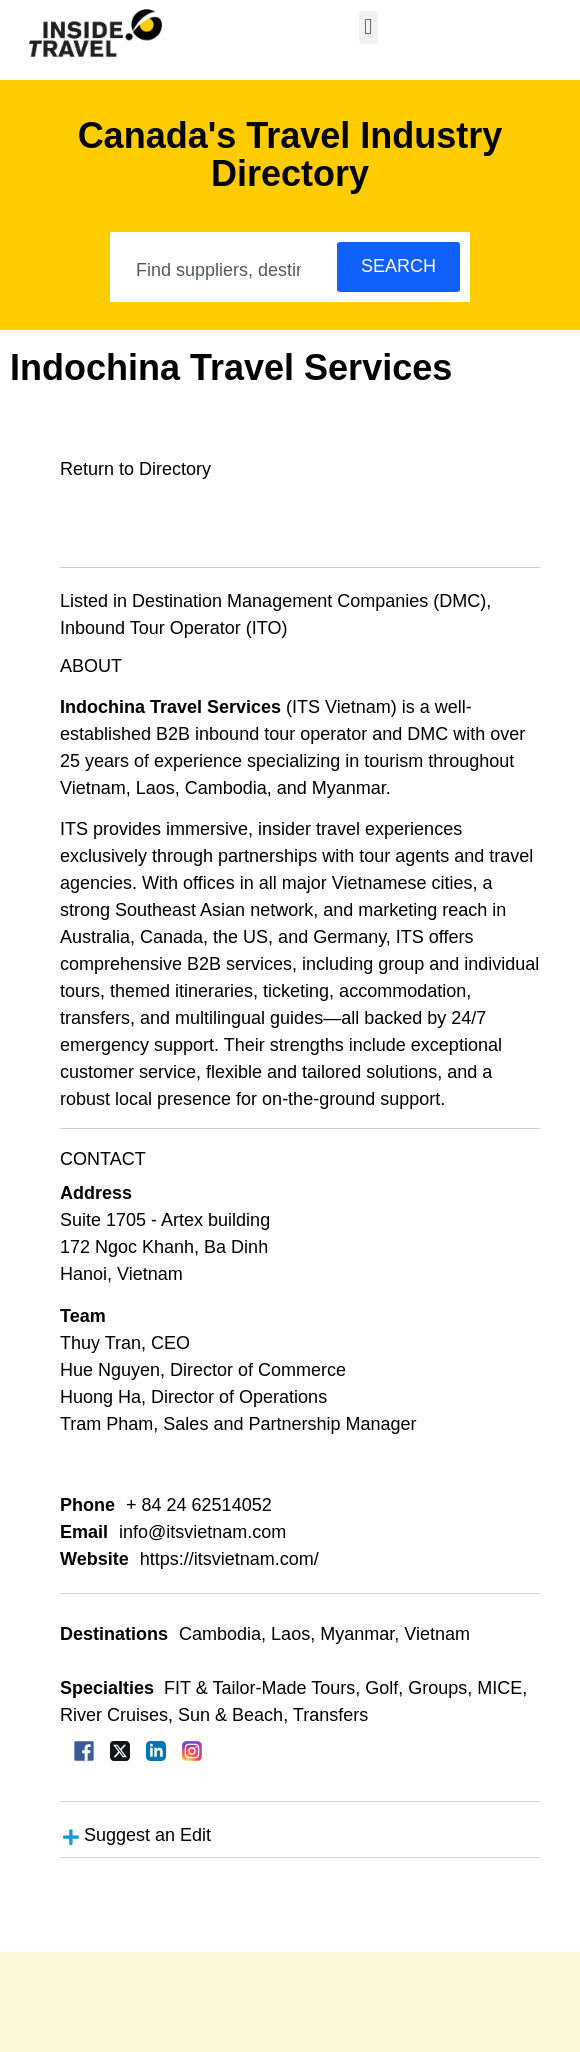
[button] (368, 27)
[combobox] (224, 270)
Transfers (330, 1715)
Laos (290, 1634)
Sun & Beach (230, 1715)
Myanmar (357, 1634)
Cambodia (220, 1634)
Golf (381, 1688)
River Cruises (114, 1715)
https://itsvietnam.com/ (229, 1559)
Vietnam (437, 1634)
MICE (499, 1688)
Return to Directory (135, 469)
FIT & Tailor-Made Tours (259, 1688)
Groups (437, 1688)
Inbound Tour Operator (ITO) (173, 628)
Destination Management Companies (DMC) (309, 601)
